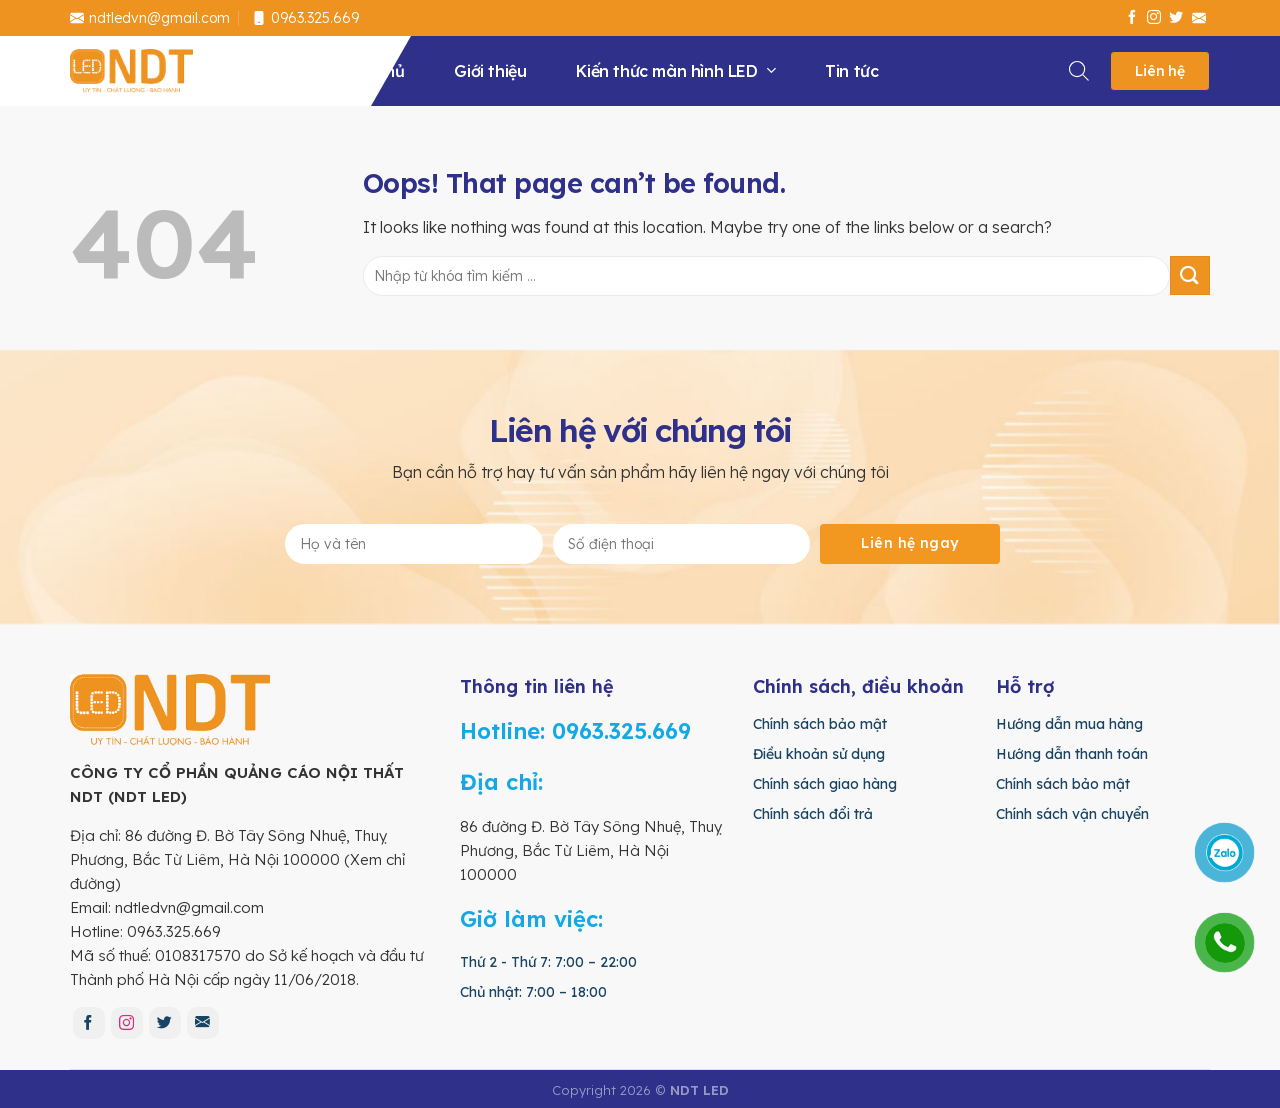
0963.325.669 (305, 18)
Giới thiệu (490, 71)
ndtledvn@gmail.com (150, 18)
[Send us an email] (1199, 18)
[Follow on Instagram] (1154, 18)
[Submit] (1190, 275)
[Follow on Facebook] (1132, 18)
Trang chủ (364, 71)
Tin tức (851, 71)
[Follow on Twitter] (1176, 18)
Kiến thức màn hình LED (675, 71)
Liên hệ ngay (909, 543)
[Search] (1080, 67)
